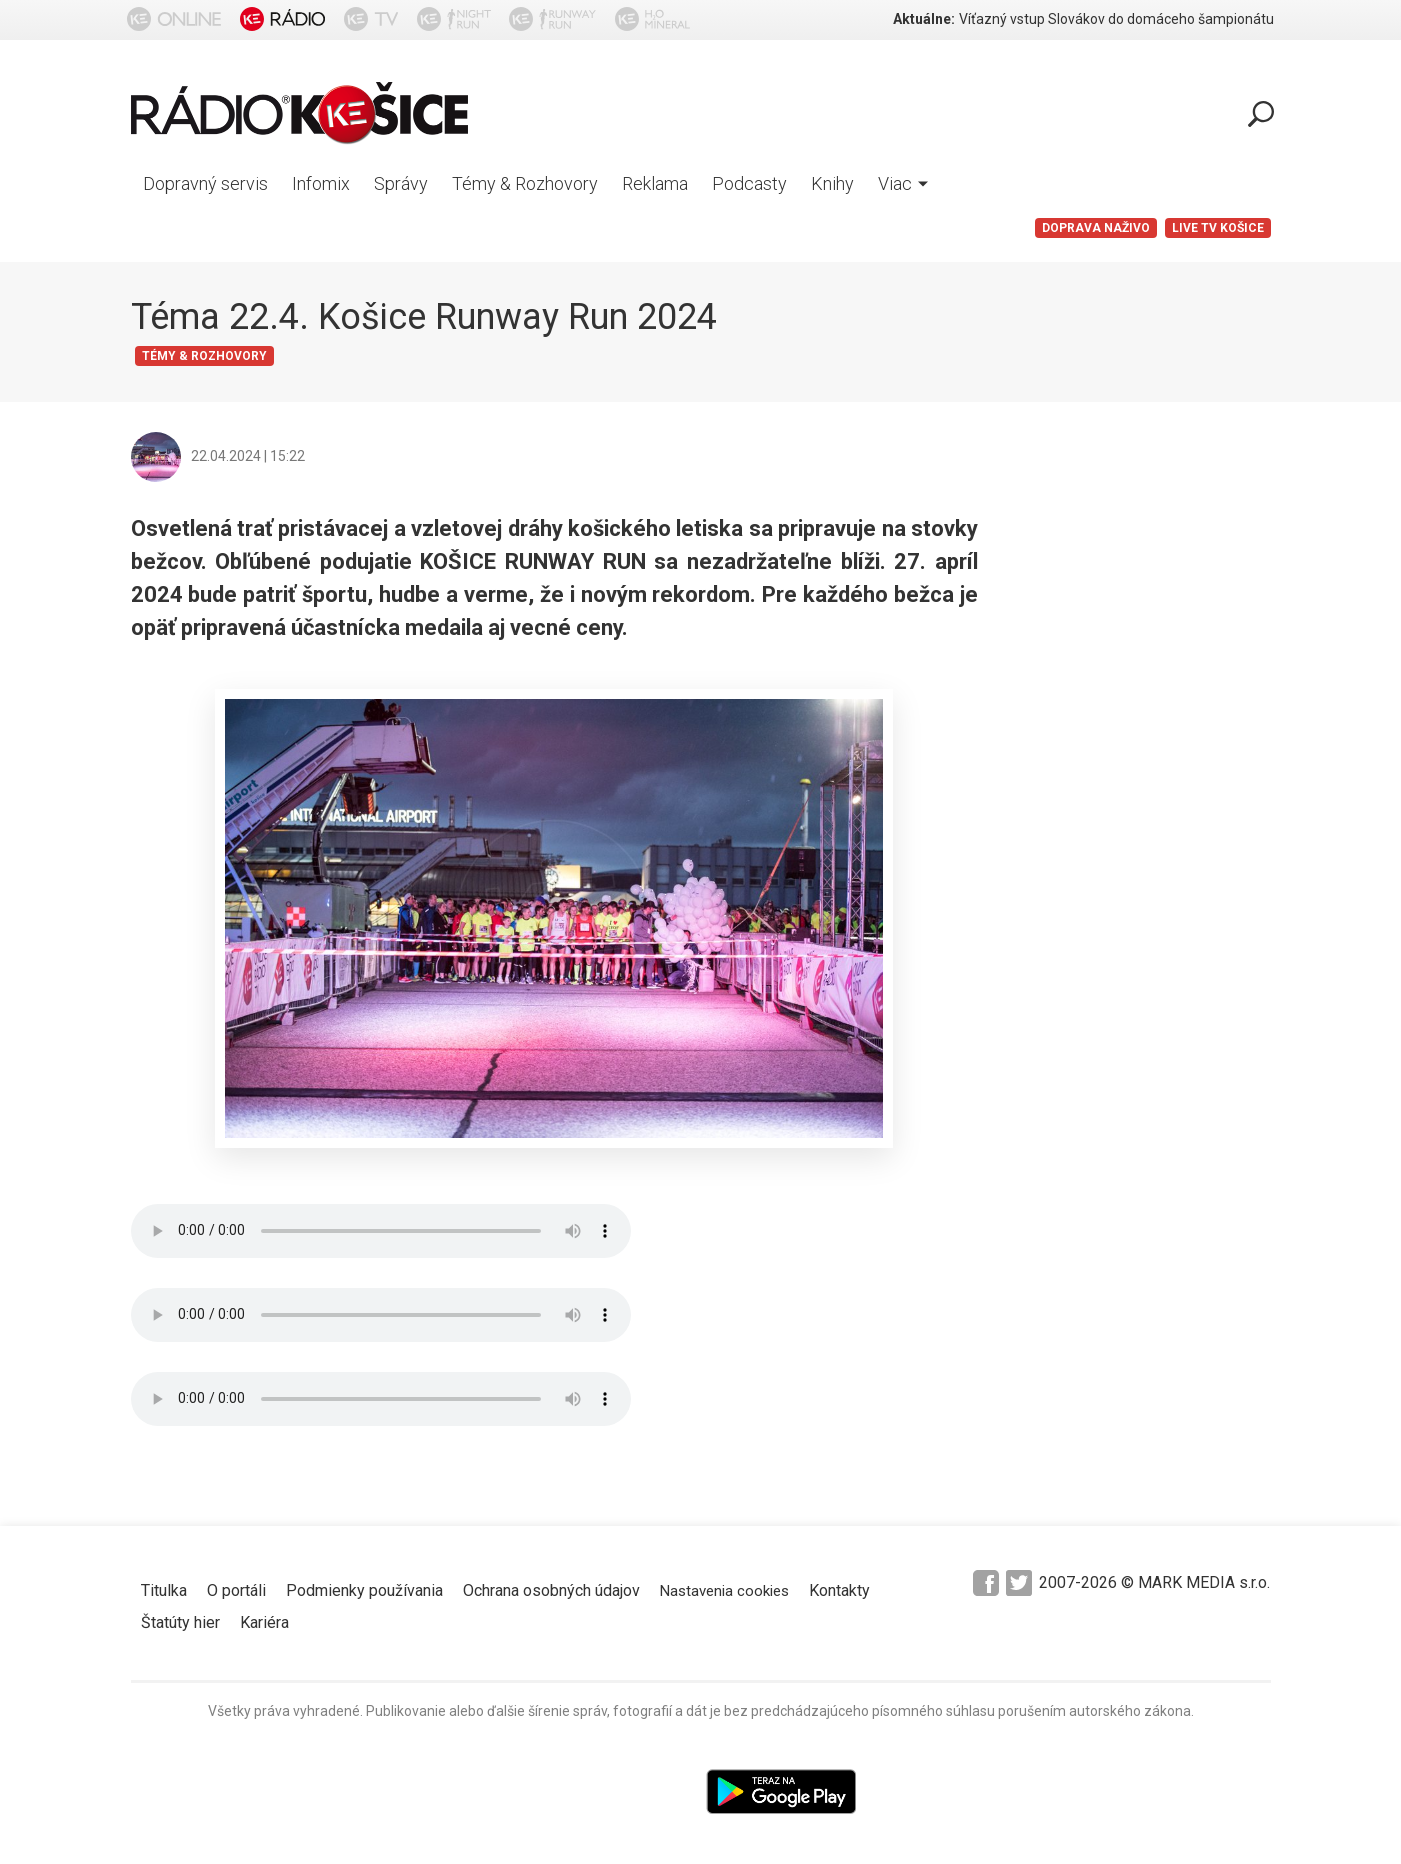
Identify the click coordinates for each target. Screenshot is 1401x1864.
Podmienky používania (364, 1590)
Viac (903, 183)
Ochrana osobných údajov (551, 1590)
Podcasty (749, 183)
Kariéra (264, 1622)
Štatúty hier (180, 1622)
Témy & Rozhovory (525, 183)
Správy (401, 183)
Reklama (655, 183)
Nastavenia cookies (724, 1591)
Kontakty (839, 1590)
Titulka (164, 1590)
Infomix (321, 183)
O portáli (236, 1590)
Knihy (832, 183)
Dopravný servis (205, 183)
